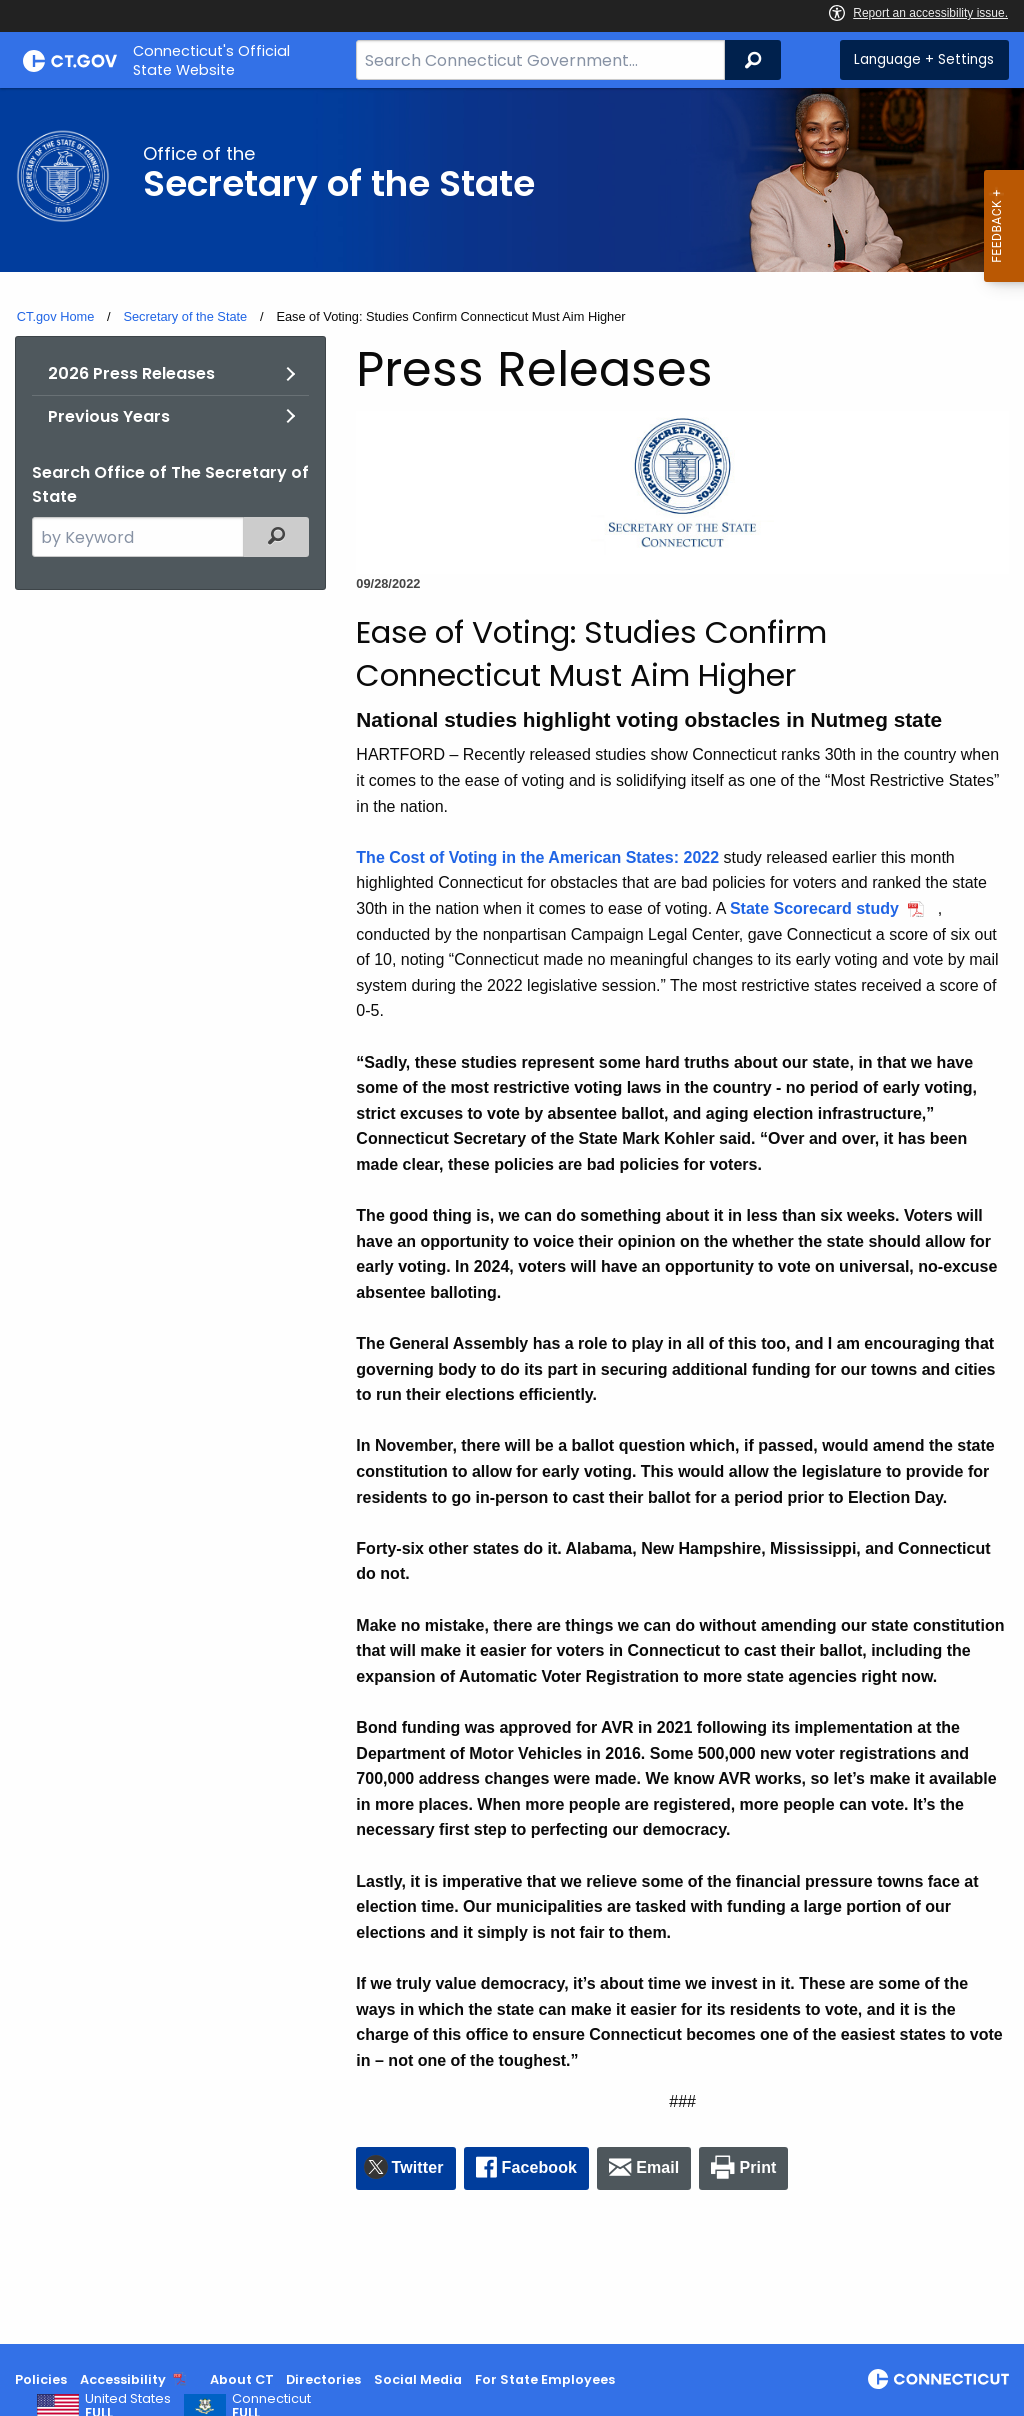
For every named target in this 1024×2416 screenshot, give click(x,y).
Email (657, 2167)
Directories (323, 2379)
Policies (41, 2379)
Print (758, 2167)
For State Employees (545, 2379)
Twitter (418, 2167)
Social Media (418, 2379)
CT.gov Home (56, 316)
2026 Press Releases (131, 373)
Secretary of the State (185, 316)
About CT (242, 2379)
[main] (512, 1216)
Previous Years (109, 416)
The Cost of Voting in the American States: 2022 (537, 857)
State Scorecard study (814, 908)
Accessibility (123, 2379)
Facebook (540, 2167)
